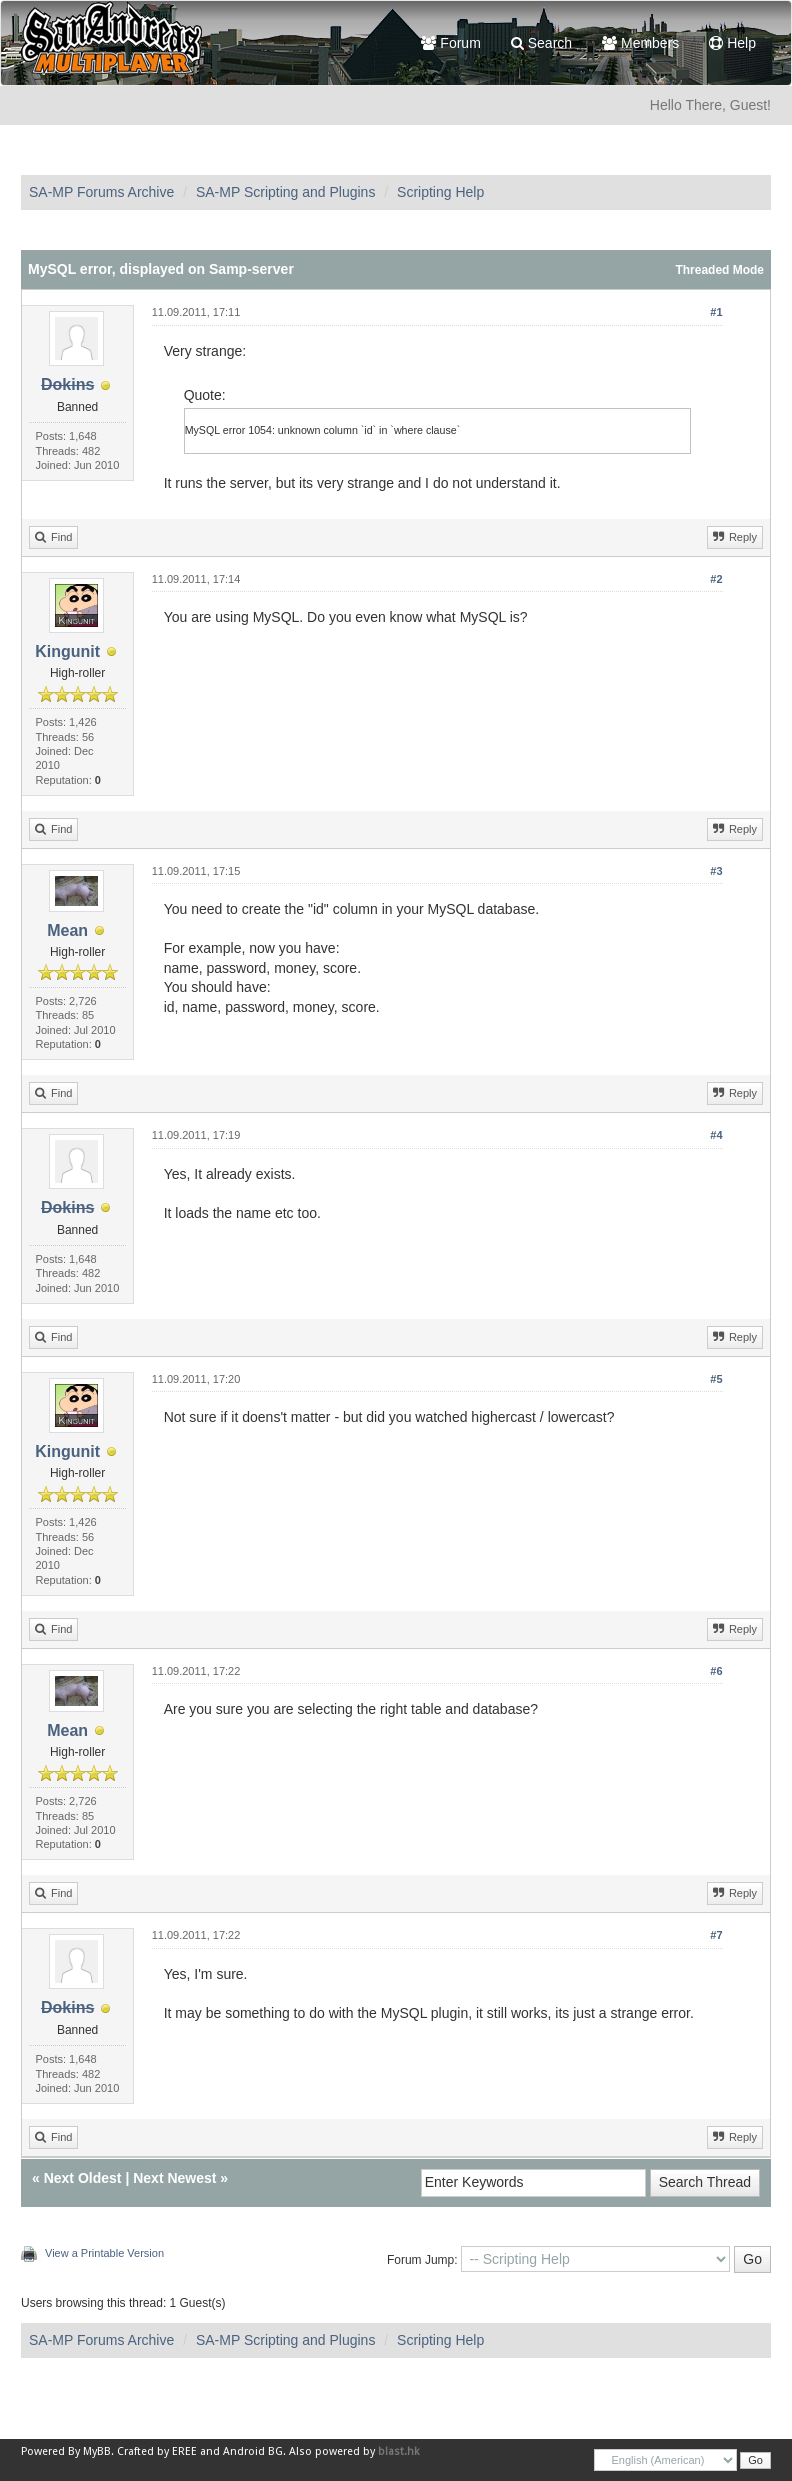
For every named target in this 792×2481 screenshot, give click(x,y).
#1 (716, 312)
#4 (716, 1135)
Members (640, 43)
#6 (716, 1671)
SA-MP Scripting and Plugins (286, 192)
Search (541, 43)
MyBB (97, 2451)
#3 (716, 871)
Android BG (253, 2451)
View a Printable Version (104, 2253)
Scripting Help (440, 192)
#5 (716, 1379)
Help (732, 43)
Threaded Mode (719, 270)
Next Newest (174, 2178)
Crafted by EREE (157, 2451)
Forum (450, 43)
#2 (716, 579)
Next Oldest (83, 2178)
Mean (67, 930)
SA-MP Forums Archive (101, 192)
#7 (716, 1935)
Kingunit (67, 651)
